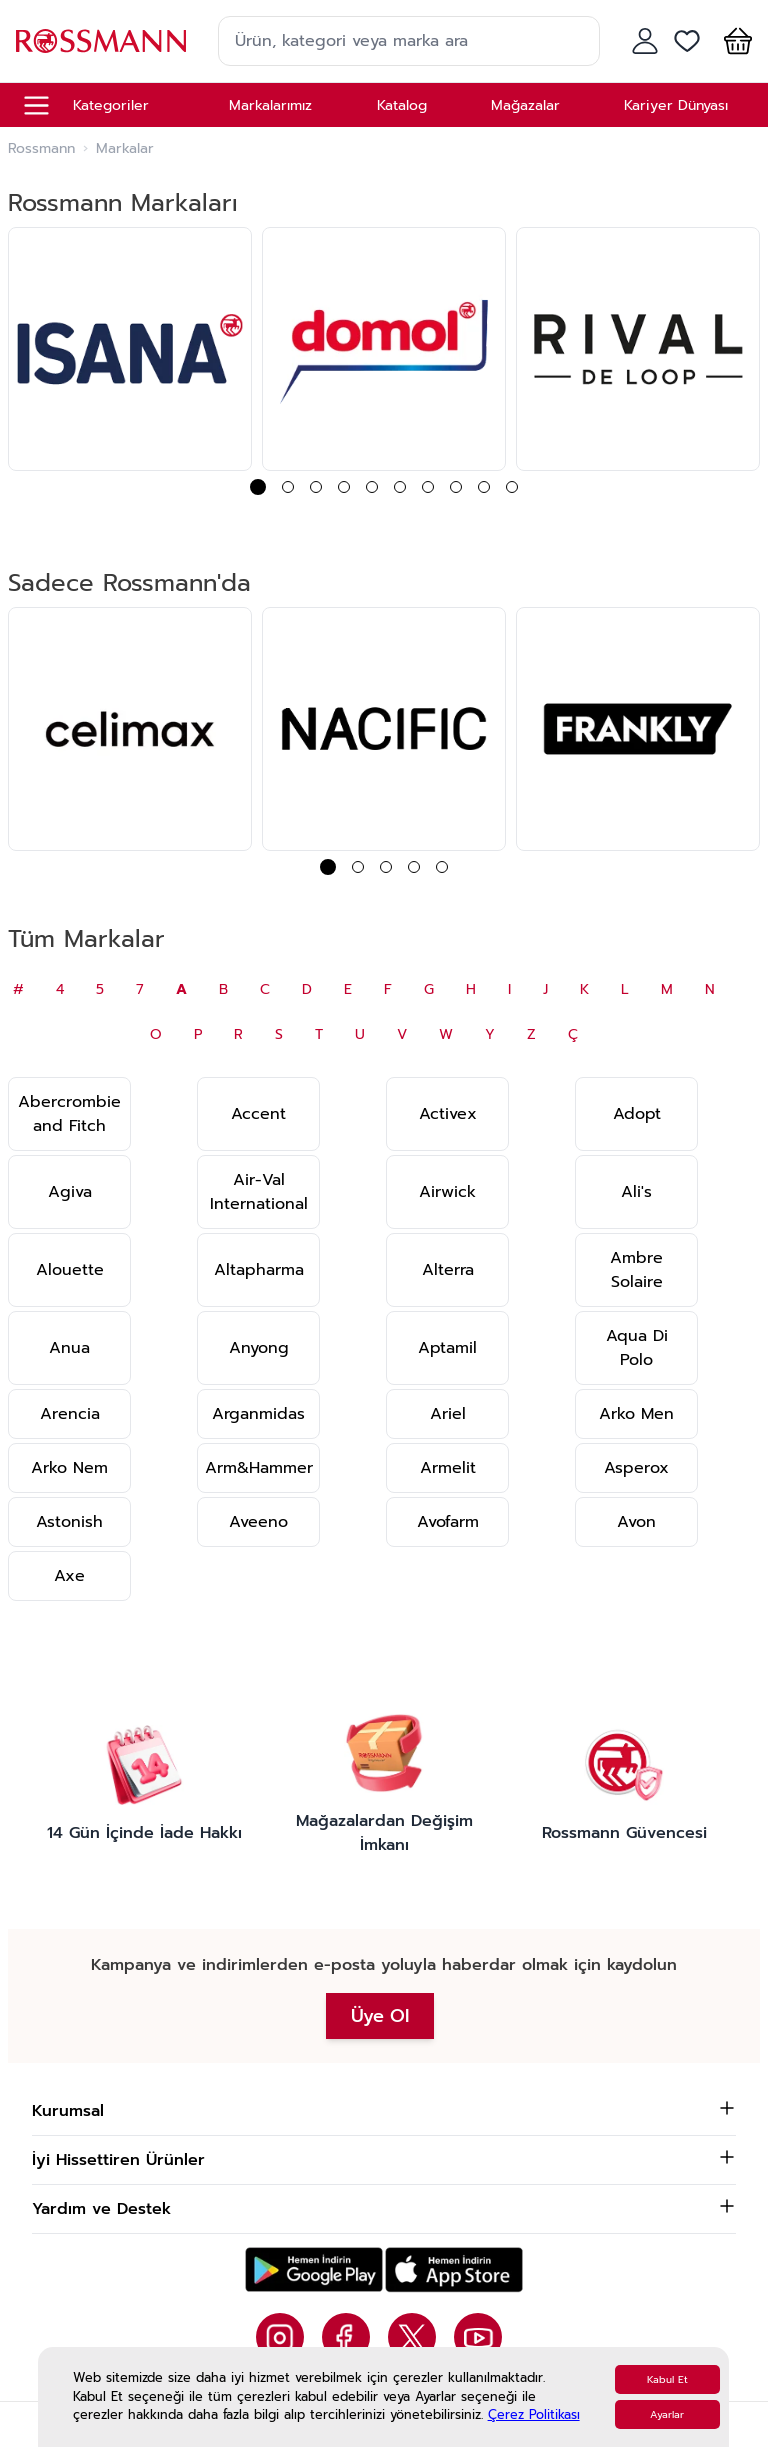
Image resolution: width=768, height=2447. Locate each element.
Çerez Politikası (534, 2414)
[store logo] (101, 40)
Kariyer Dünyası (676, 105)
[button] (734, 41)
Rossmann (41, 149)
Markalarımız (270, 105)
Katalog (402, 105)
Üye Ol (380, 2016)
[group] (130, 349)
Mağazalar (525, 105)
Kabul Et (667, 2379)
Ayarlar (667, 2414)
